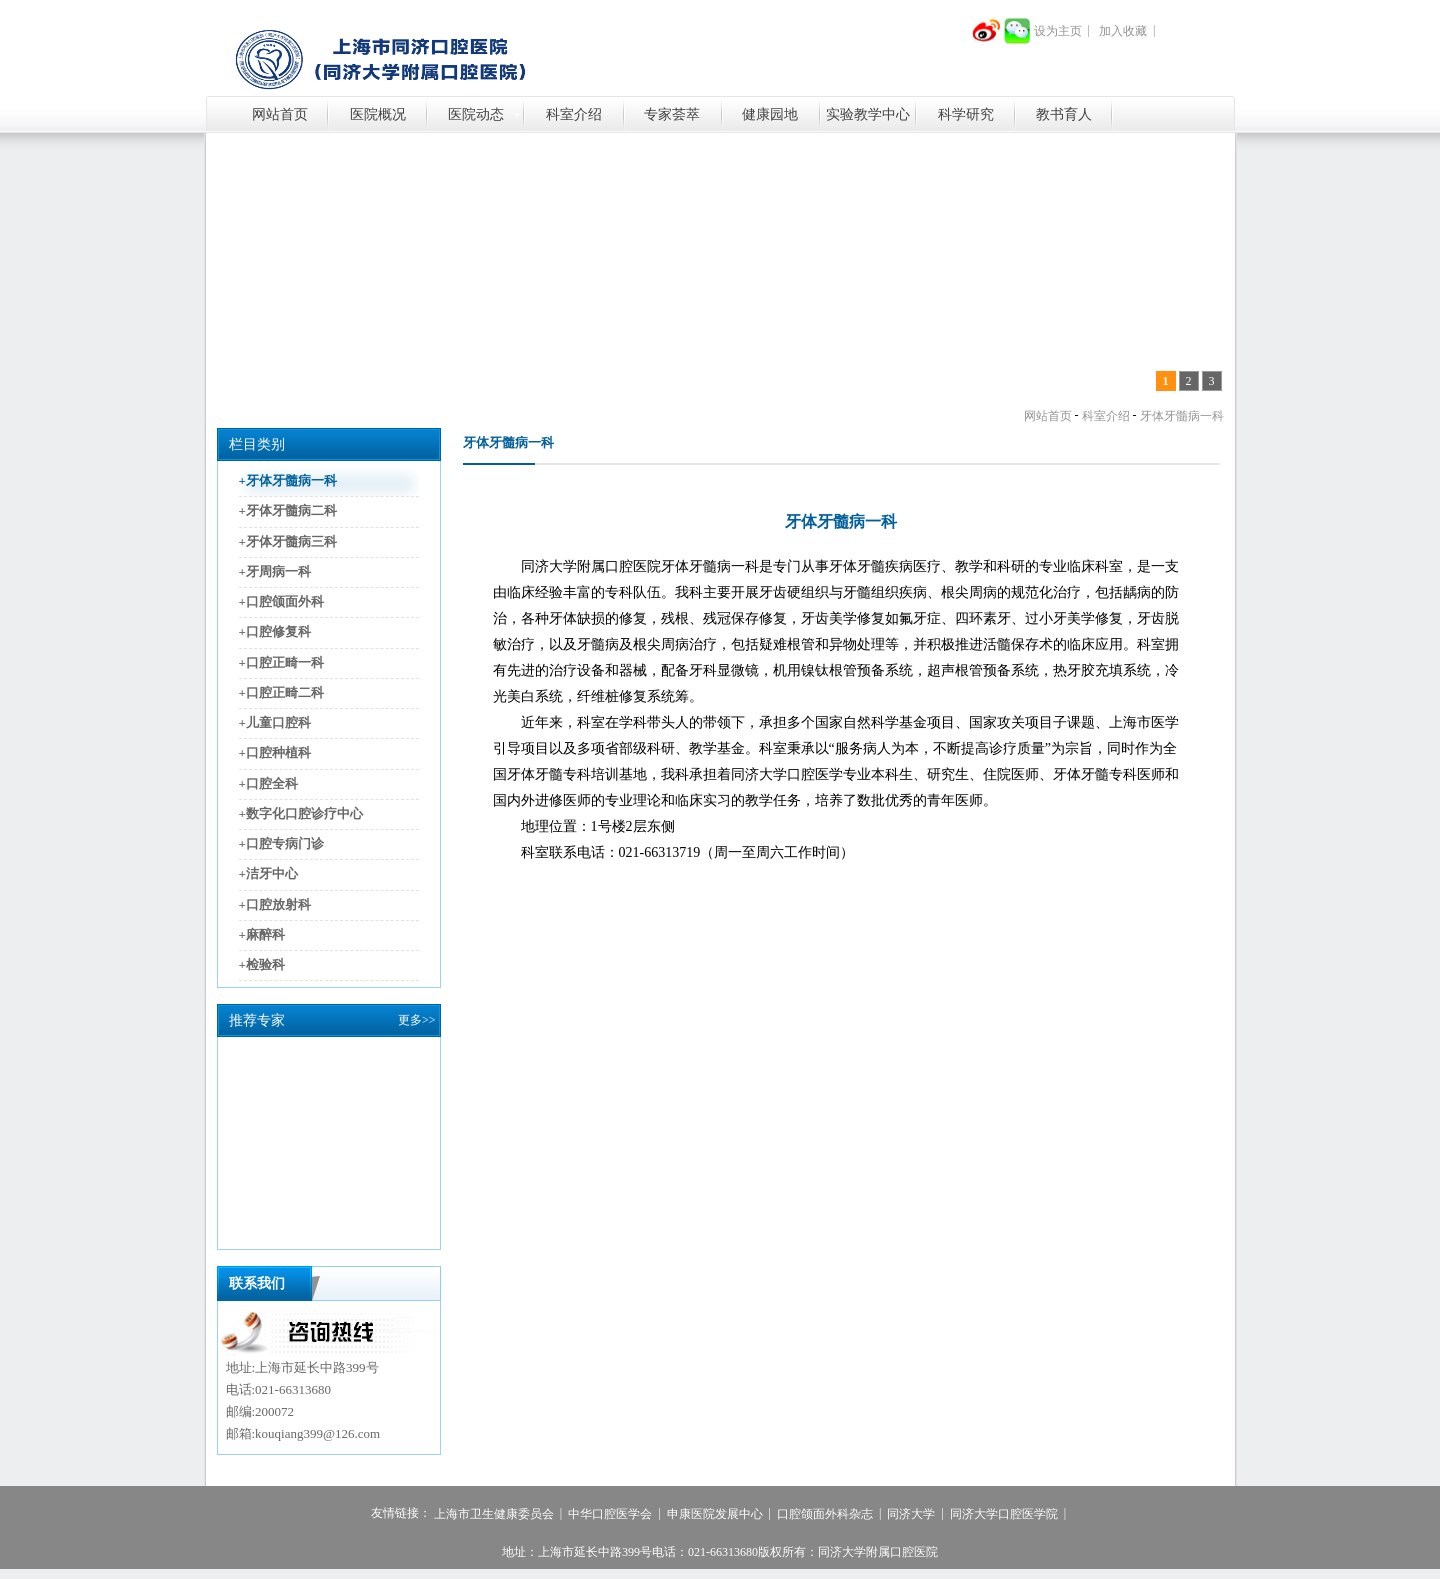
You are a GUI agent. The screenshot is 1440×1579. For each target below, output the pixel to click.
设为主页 (1058, 31)
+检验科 (262, 964)
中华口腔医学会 (610, 1514)
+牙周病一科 (275, 571)
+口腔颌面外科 (281, 601)
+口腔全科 (268, 783)
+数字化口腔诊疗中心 (301, 813)
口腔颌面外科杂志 (825, 1514)
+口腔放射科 (275, 904)
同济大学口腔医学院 (1004, 1514)
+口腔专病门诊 (281, 843)
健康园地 (770, 114)
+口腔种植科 (275, 753)
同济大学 (911, 1514)
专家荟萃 (672, 114)
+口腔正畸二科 (281, 692)
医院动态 (476, 114)
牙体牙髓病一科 (1182, 416)
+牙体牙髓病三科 (288, 541)
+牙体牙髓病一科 (288, 480)
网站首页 (280, 114)
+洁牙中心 (268, 874)
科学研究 (966, 114)
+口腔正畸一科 (281, 662)
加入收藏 (1123, 31)
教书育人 (1064, 114)
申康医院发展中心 (715, 1514)
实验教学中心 (868, 114)
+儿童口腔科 (275, 722)
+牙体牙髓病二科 (288, 511)
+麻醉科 (262, 934)
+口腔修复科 (275, 632)
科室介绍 (574, 114)
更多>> (417, 1020)
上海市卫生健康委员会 (494, 1514)
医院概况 (378, 114)
